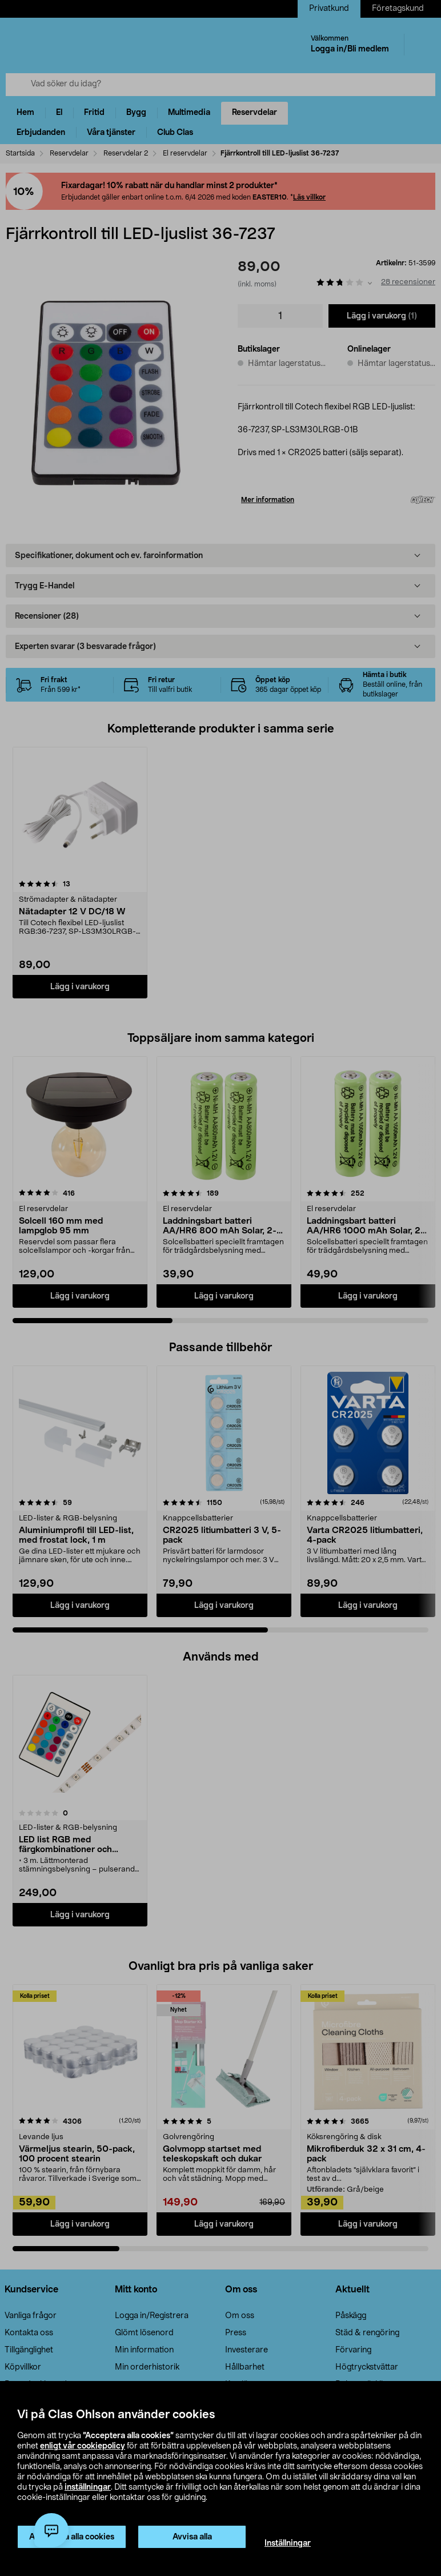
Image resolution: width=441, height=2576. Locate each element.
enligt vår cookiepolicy (82, 2446)
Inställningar (287, 2543)
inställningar (88, 2487)
